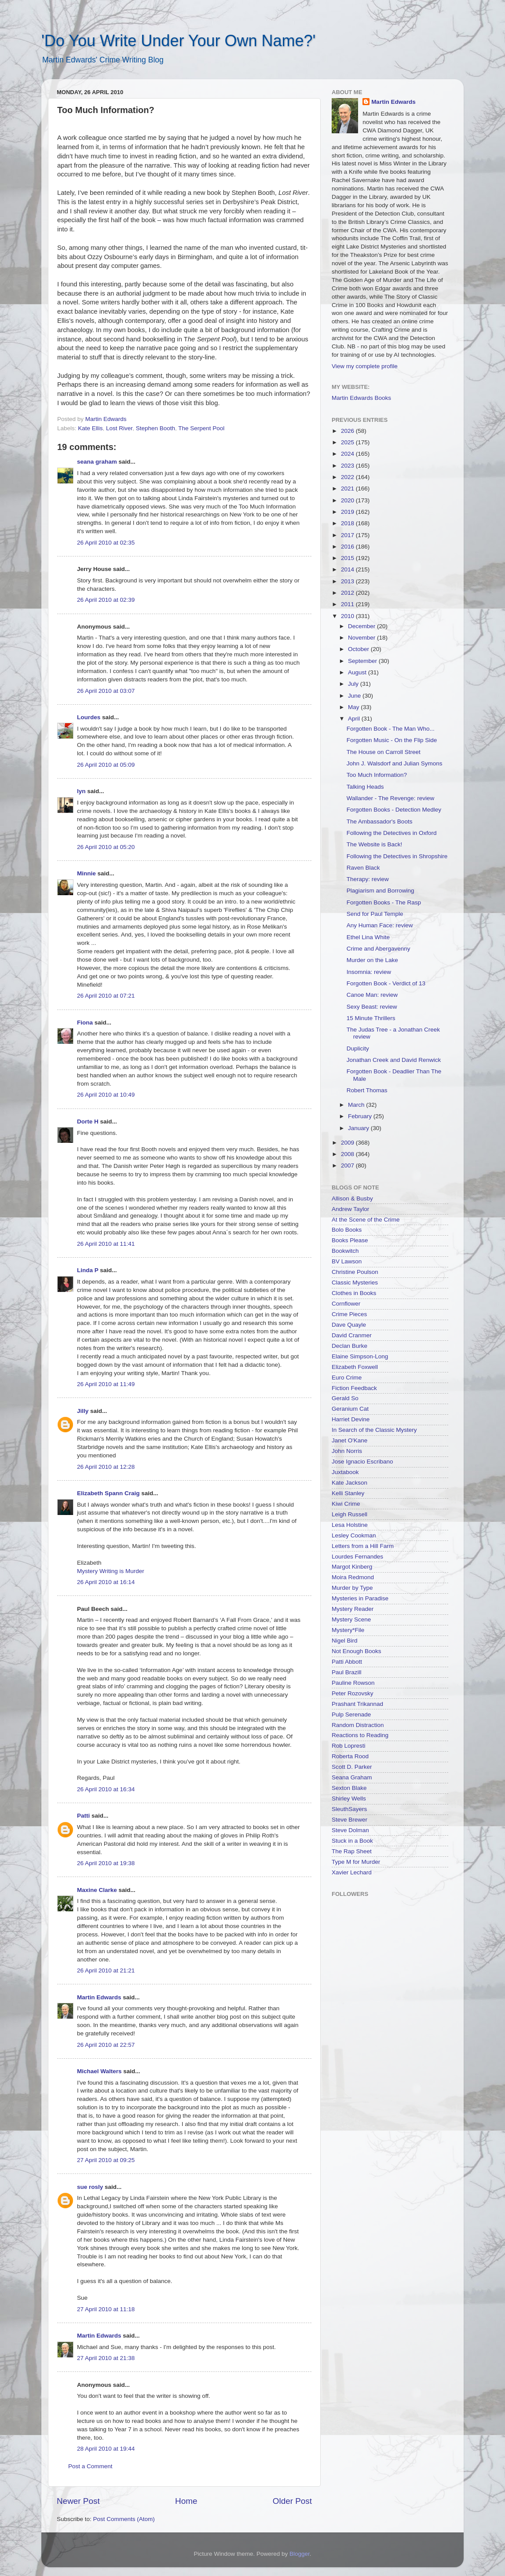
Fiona (85, 1022)
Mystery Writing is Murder (110, 1571)
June (355, 695)
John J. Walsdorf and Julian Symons (395, 763)
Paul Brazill (347, 1672)
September (363, 661)
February (360, 1116)
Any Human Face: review (380, 925)
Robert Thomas (367, 1090)
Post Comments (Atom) (124, 2519)
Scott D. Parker (352, 1767)
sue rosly (90, 2187)
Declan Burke (349, 1346)
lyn (81, 791)
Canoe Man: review (372, 995)
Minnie (86, 873)
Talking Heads (365, 786)
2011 (348, 604)
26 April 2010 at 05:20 (106, 847)
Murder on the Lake (372, 960)
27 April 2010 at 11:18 (106, 2309)
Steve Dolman (350, 1830)
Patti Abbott (347, 1661)
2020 (348, 500)
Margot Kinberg (352, 1566)
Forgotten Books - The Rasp (384, 902)
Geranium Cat (350, 1408)
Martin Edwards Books (361, 398)
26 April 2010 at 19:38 (106, 1863)
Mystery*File (348, 1630)
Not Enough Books (356, 1651)
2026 (348, 431)
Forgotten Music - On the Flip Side (392, 740)
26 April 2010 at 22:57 (106, 2045)
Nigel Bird (345, 1640)
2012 (348, 592)
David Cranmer (352, 1335)
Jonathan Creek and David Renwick (394, 1060)
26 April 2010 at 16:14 (106, 1582)
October (359, 649)
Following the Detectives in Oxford (392, 833)
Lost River (119, 428)
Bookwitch (345, 1251)
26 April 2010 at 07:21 (106, 995)
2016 (348, 546)
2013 (348, 581)
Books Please (350, 1240)
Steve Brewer (349, 1819)
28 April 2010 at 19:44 (106, 2448)
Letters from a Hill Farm (363, 1546)
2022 (348, 477)
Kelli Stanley (348, 1493)
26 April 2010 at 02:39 (106, 599)
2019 (348, 512)
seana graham (97, 461)
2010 (348, 616)
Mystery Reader (352, 1609)
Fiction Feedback (354, 1388)
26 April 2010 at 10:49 (106, 1094)
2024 (348, 453)
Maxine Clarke (97, 1890)
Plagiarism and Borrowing (380, 890)
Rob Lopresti (349, 1745)
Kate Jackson (349, 1482)
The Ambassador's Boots (380, 821)
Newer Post (78, 2501)
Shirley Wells (349, 1798)
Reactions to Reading (360, 1735)
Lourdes (88, 717)
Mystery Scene (351, 1619)
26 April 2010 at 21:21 (106, 1970)
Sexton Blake (349, 1788)
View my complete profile (365, 366)
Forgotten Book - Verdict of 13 (386, 983)
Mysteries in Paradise (360, 1598)
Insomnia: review (369, 972)
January (359, 1128)
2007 (348, 1165)
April (355, 718)
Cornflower (346, 1303)
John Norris (347, 1451)
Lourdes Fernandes (357, 1556)
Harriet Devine (351, 1419)
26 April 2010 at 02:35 (106, 542)
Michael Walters (99, 2071)
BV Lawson (347, 1261)
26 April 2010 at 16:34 (106, 1789)
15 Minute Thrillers (371, 1018)
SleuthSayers (349, 1809)
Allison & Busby (352, 1198)
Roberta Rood (350, 1756)
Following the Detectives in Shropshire (397, 856)
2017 (348, 535)
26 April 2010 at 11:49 (106, 1384)
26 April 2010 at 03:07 (106, 691)
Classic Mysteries (355, 1282)
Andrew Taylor (350, 1209)
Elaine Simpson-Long (360, 1356)
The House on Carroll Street (384, 752)
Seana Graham (352, 1777)
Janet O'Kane (349, 1440)
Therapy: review (368, 879)
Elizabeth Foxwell (355, 1367)
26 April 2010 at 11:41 (106, 1243)
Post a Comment (90, 2466)
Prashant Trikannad (357, 1704)
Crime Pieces (349, 1314)
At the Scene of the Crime (366, 1219)
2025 (348, 442)
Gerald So (345, 1398)
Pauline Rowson (353, 1683)
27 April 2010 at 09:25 (106, 2160)
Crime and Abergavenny (378, 948)
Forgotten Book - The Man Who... (391, 728)
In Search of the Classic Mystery (374, 1430)
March (357, 1104)
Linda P (88, 1270)
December (362, 626)
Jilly (82, 1411)
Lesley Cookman (354, 1535)
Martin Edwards (99, 1997)
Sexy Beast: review (372, 1006)
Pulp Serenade (351, 1714)
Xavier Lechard (352, 1872)
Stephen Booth (155, 428)
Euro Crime (347, 1377)
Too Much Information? (377, 775)
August (358, 672)
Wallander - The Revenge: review (391, 798)
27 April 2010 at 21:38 (106, 2358)
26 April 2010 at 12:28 (106, 1467)
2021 (348, 488)
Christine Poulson (355, 1272)
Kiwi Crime (346, 1503)
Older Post (292, 2501)
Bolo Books (347, 1229)
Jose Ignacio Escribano (362, 1461)
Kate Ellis (90, 428)
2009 (348, 1142)
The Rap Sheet (352, 1851)
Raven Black (363, 867)
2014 (348, 569)
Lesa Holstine (350, 1525)
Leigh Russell (349, 1514)
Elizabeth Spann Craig (108, 1493)
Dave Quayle (349, 1324)
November (362, 637)
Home (186, 2501)
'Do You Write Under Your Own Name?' (178, 41)
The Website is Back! (375, 844)
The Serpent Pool (201, 428)
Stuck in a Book (352, 1840)
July (354, 684)
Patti (83, 1815)
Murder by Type (352, 1587)
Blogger (299, 2553)
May (354, 707)
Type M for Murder (356, 1862)
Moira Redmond (353, 1577)
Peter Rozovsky (352, 1693)
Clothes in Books (354, 1293)
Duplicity (358, 1048)
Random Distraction (358, 1725)
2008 (348, 1154)
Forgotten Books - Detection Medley (394, 809)
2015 (348, 558)
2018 (348, 523)
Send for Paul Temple (375, 914)
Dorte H (88, 1121)
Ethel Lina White (368, 937)
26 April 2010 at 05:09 (106, 764)
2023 (348, 465)
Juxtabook (345, 1472)
